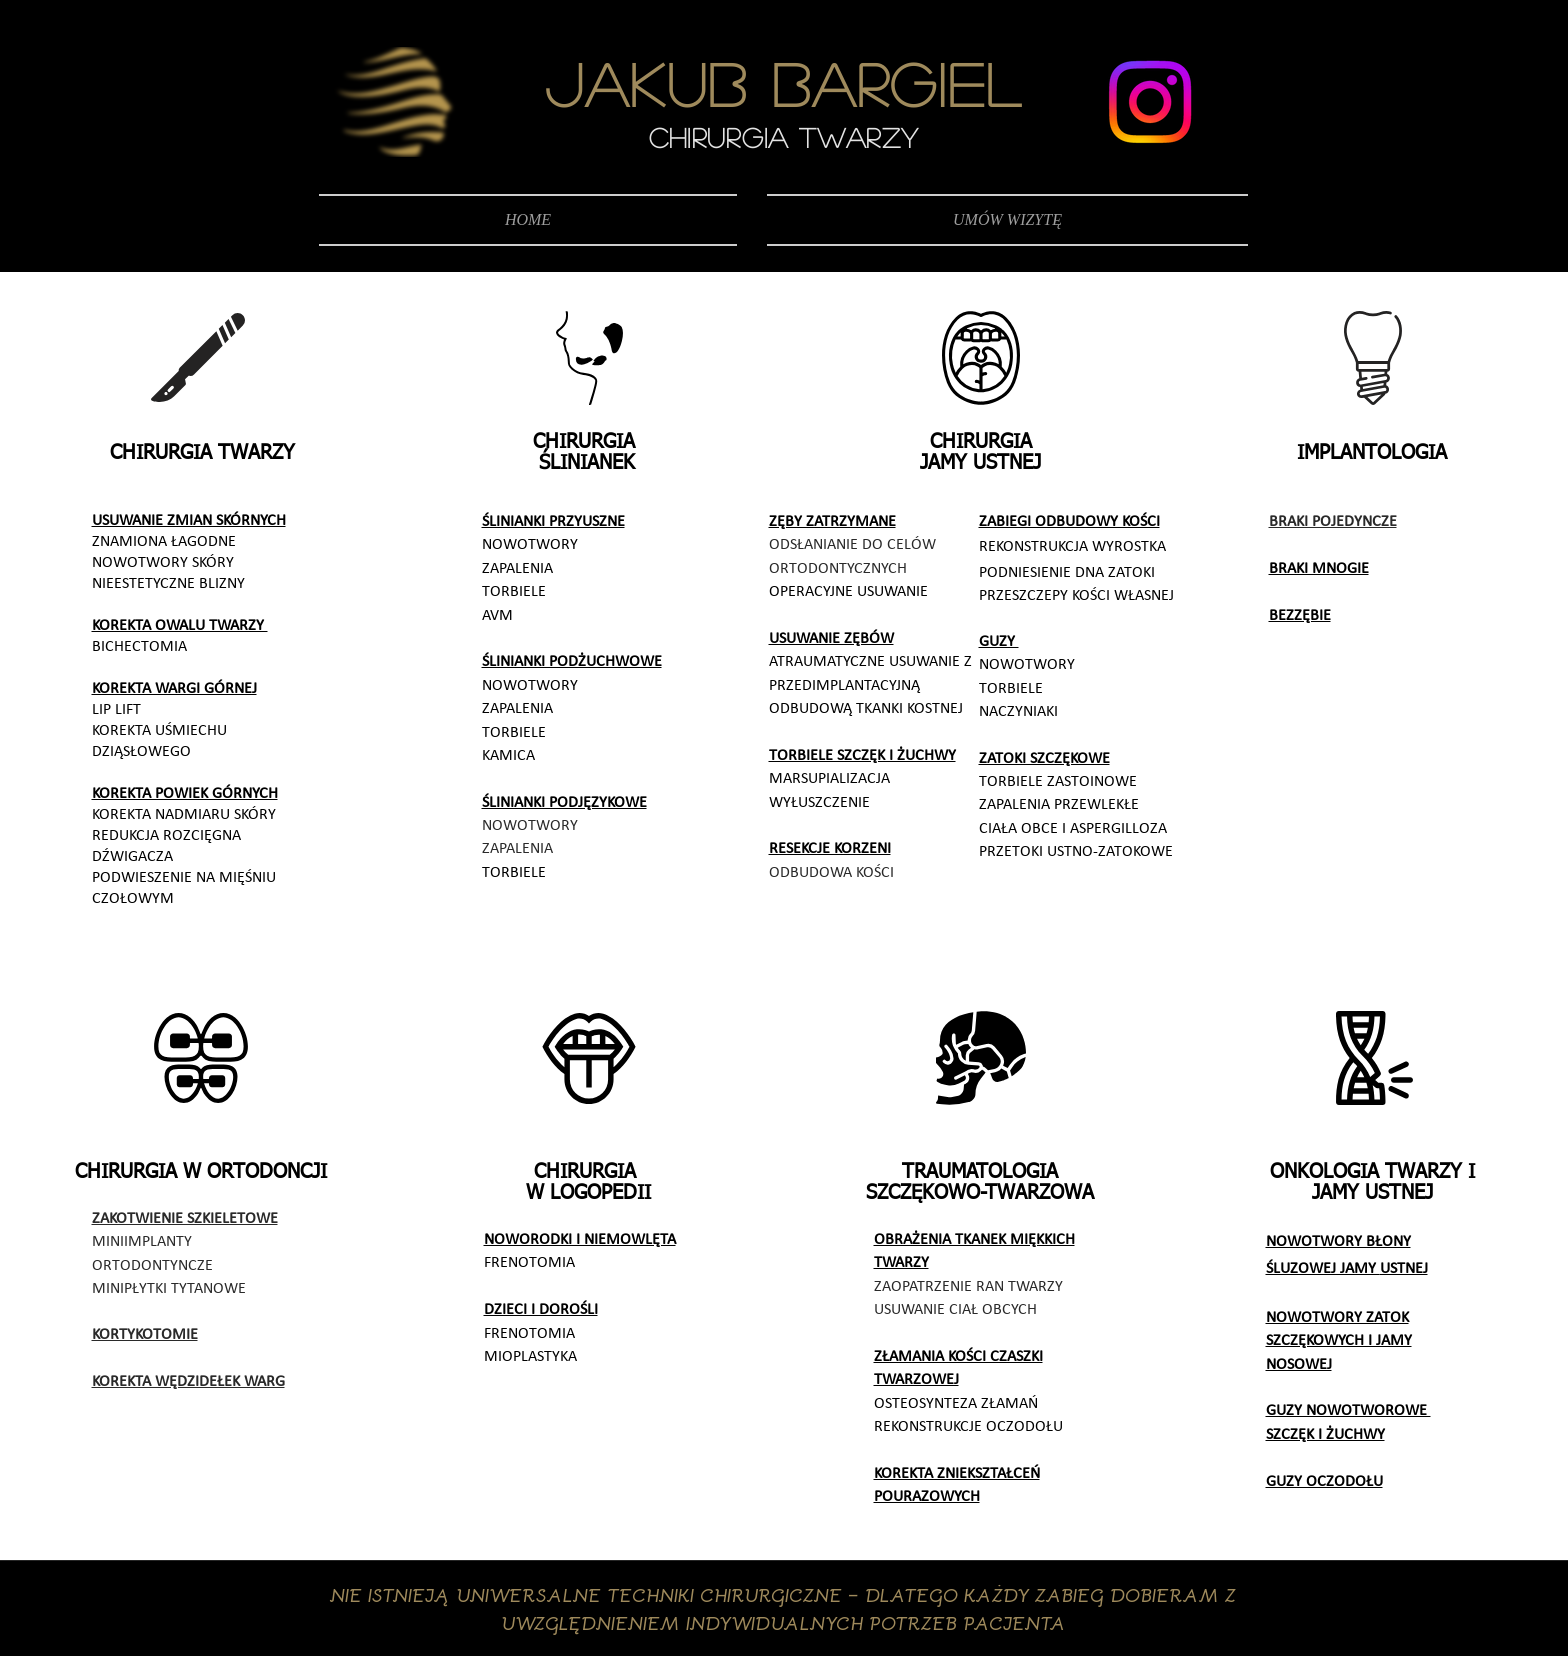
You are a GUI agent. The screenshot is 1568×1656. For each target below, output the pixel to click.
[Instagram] (1150, 102)
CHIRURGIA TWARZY (784, 137)
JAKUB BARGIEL (783, 83)
